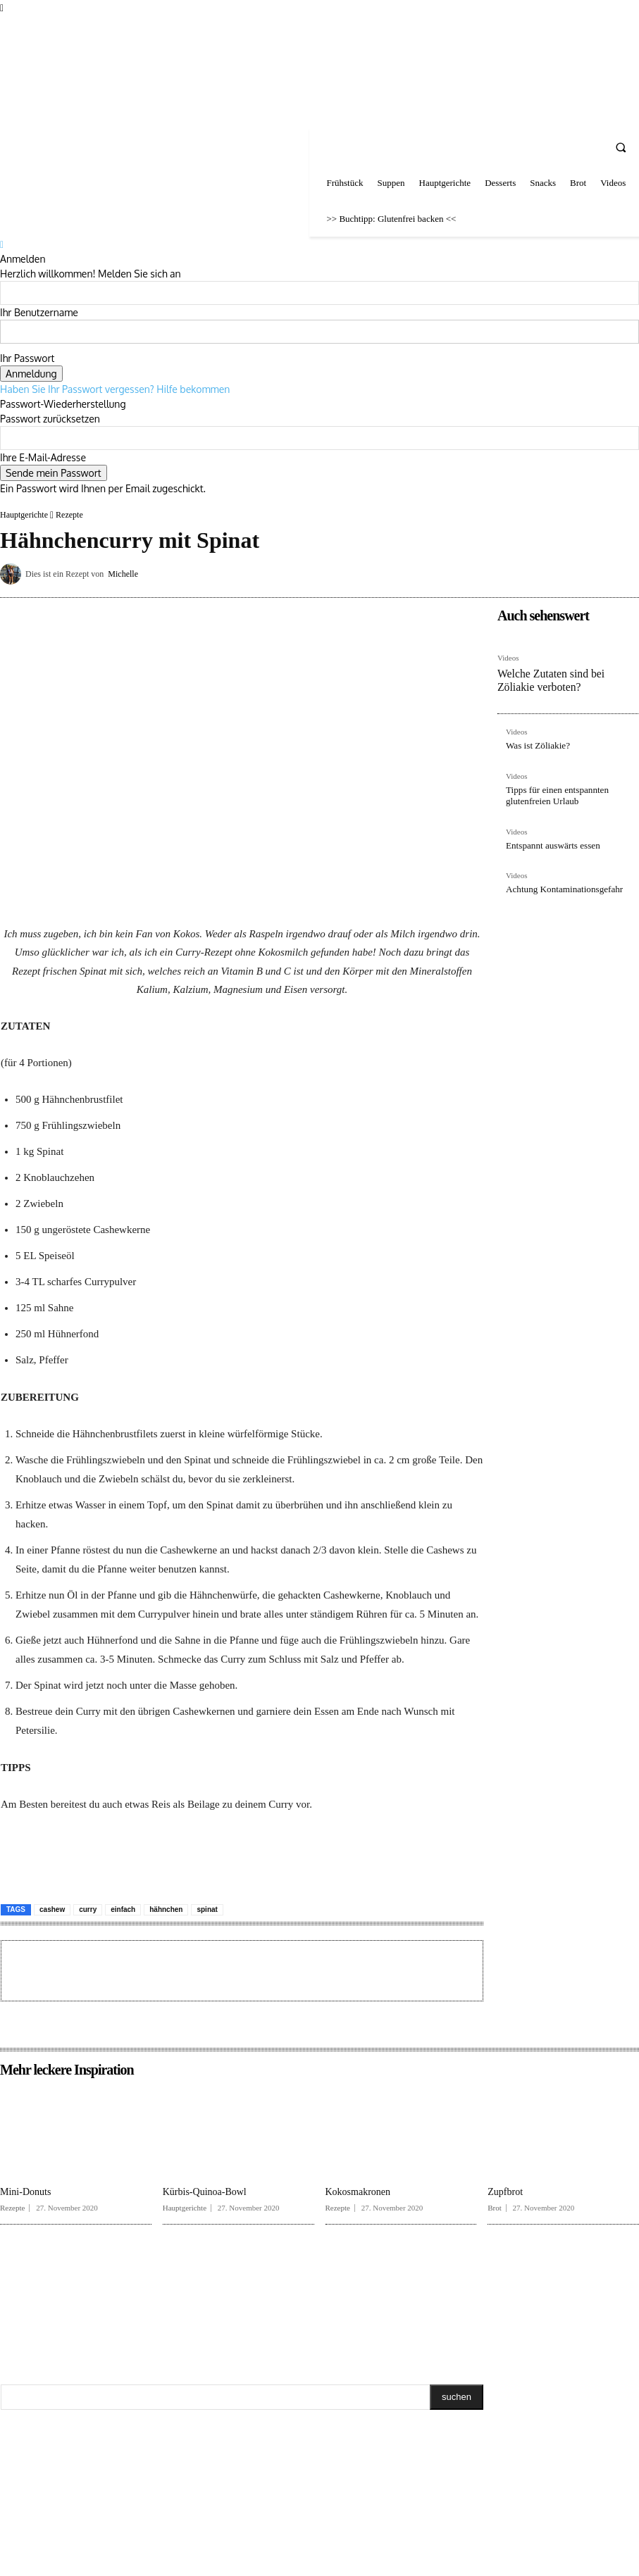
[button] (621, 147)
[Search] (456, 2397)
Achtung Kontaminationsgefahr (559, 882)
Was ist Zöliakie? (535, 742)
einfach (123, 1909)
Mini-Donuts (25, 2192)
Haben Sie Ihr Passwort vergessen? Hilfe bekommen (115, 389)
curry (88, 1909)
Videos (508, 658)
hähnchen (165, 1909)
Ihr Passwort (27, 358)
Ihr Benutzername (39, 312)
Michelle (123, 574)
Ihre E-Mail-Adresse (43, 457)
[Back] (2, 244)
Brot (495, 2208)
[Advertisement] (173, 1969)
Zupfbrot (505, 2192)
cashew (52, 1909)
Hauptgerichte (24, 515)
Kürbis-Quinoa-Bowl (205, 2192)
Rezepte (69, 515)
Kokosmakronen (358, 2192)
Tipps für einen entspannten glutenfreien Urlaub (553, 790)
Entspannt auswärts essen (549, 839)
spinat (207, 1909)
